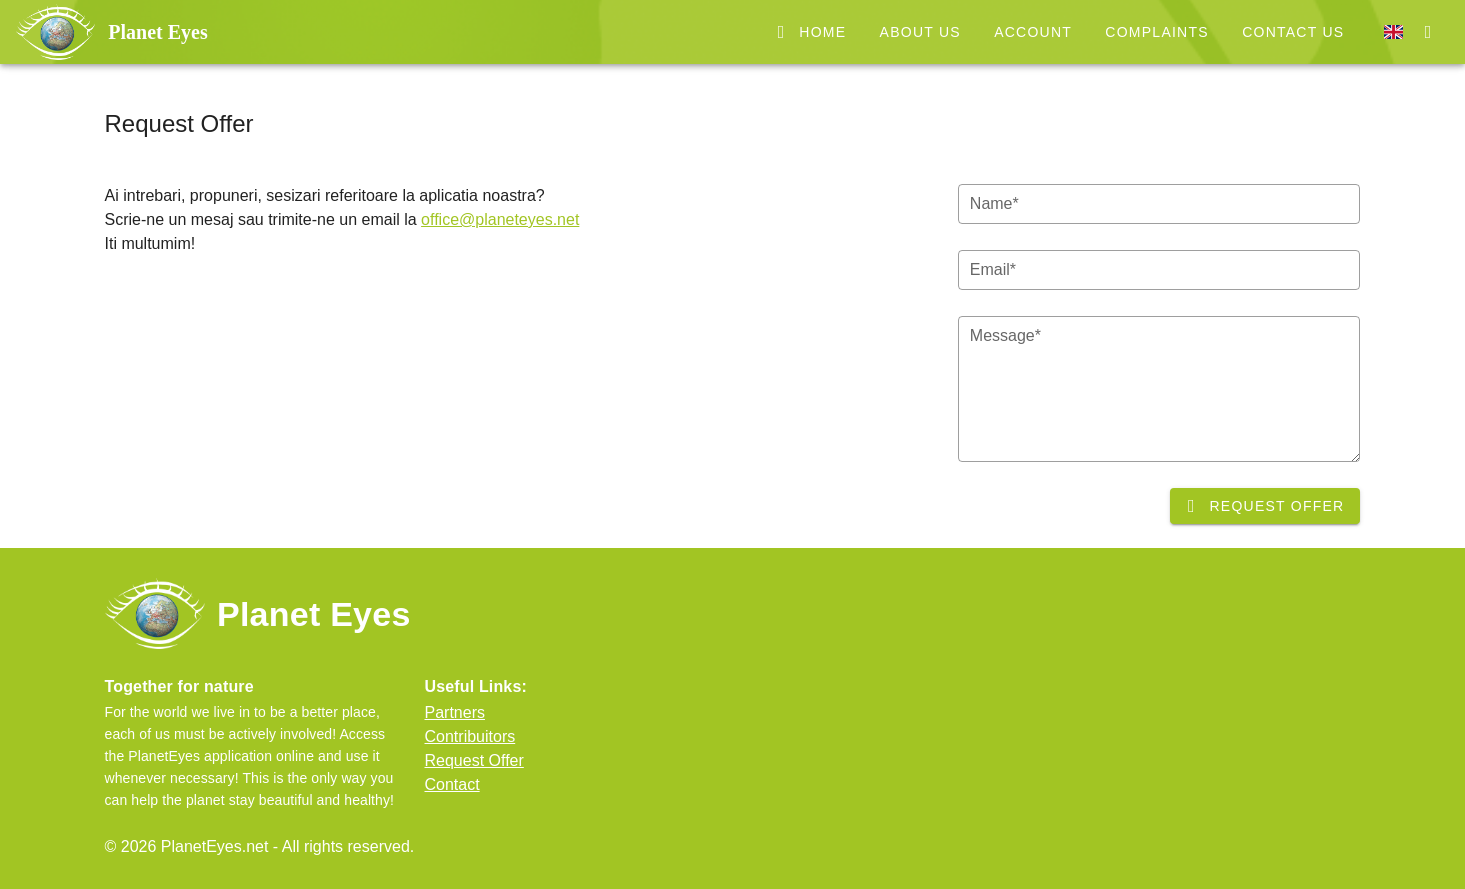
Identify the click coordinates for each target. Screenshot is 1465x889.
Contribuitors (470, 736)
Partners (455, 712)
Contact (452, 784)
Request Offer (474, 760)
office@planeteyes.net (500, 219)
